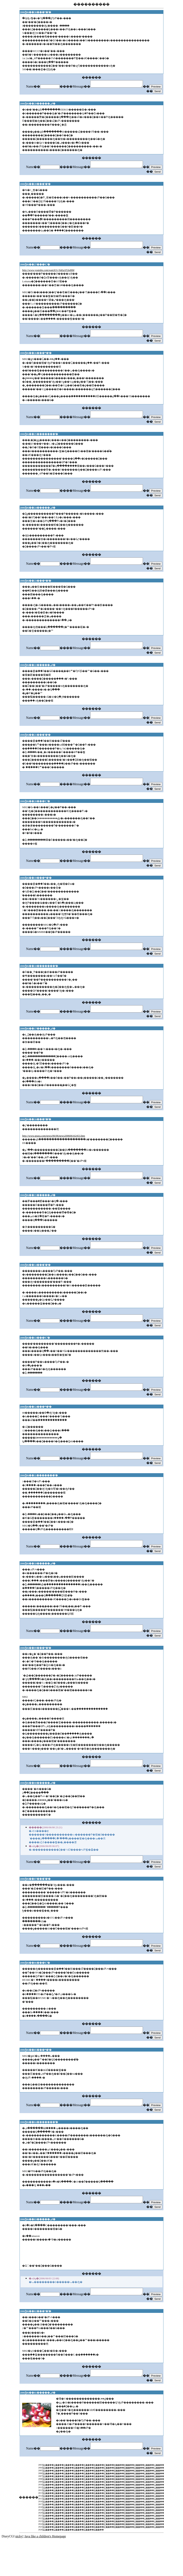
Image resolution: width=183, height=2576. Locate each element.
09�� (127, 2501)
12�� (157, 2501)
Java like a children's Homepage (45, 2572)
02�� (56, 2501)
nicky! (19, 2572)
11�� (147, 2501)
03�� (66, 2501)
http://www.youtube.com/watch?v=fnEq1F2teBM (48, 273)
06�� (97, 2501)
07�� (107, 2501)
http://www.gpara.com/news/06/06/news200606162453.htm (53, 1152)
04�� (77, 2501)
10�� (137, 2501)
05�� (87, 2501)
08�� (117, 2501)
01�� (46, 2501)
